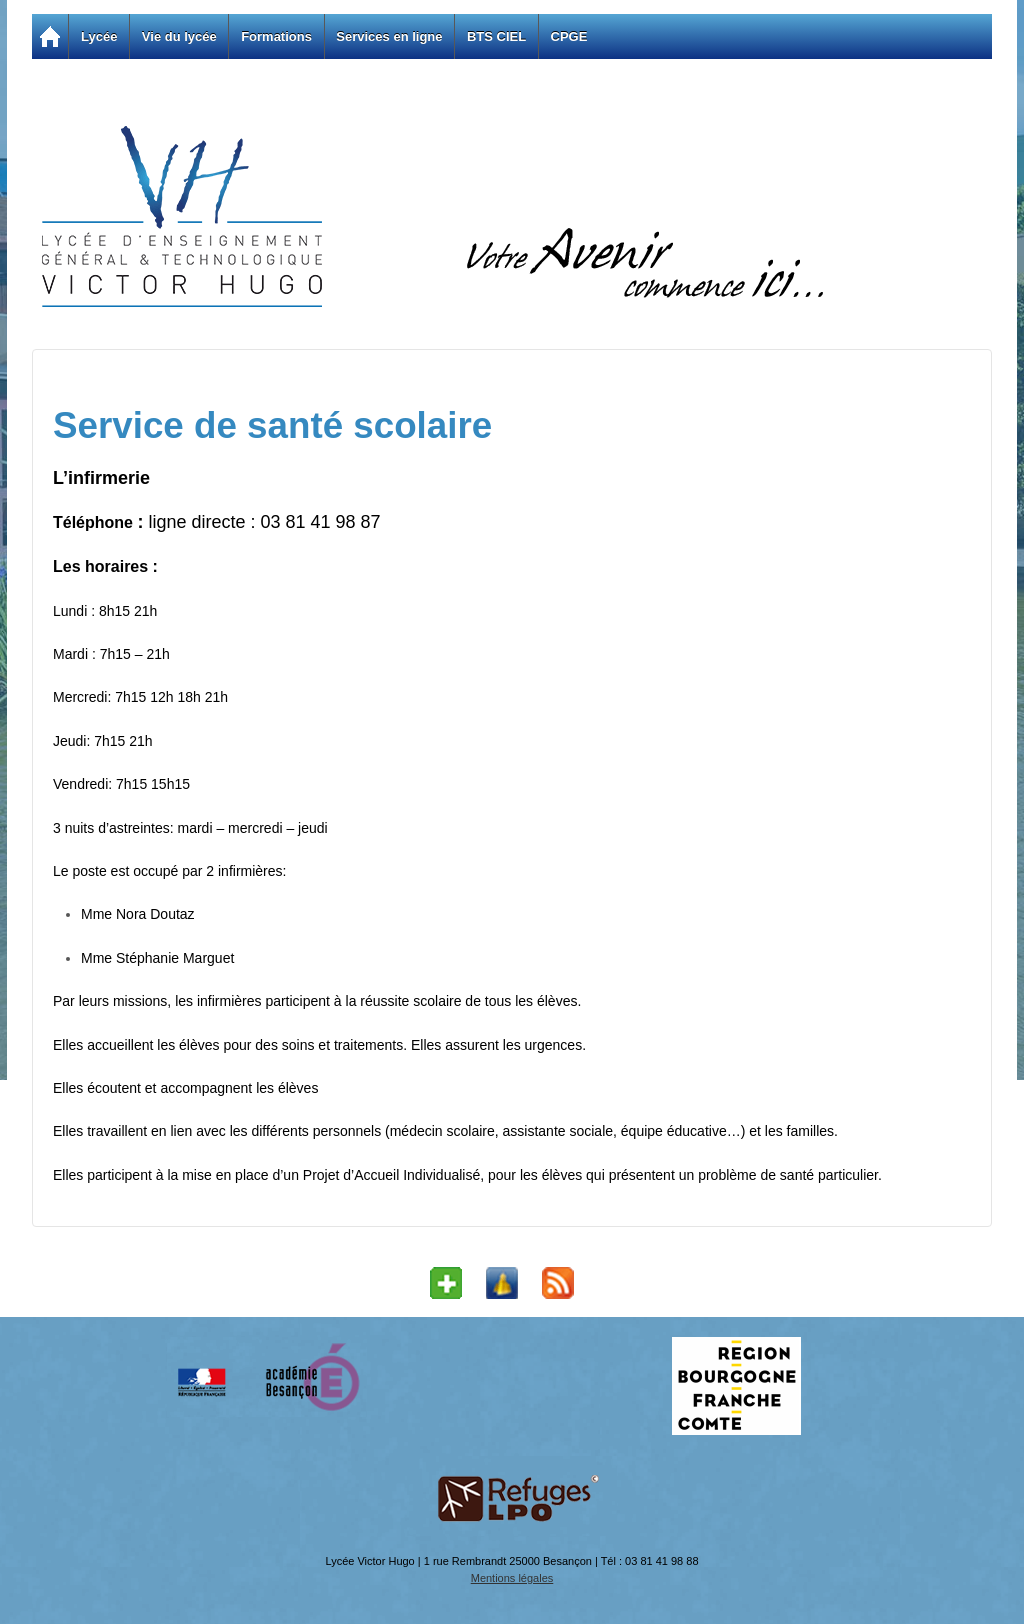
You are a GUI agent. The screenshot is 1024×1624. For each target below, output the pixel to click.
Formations (276, 36)
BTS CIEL (496, 36)
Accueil (50, 36)
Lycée (99, 36)
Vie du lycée (179, 36)
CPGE (569, 36)
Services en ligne (389, 36)
